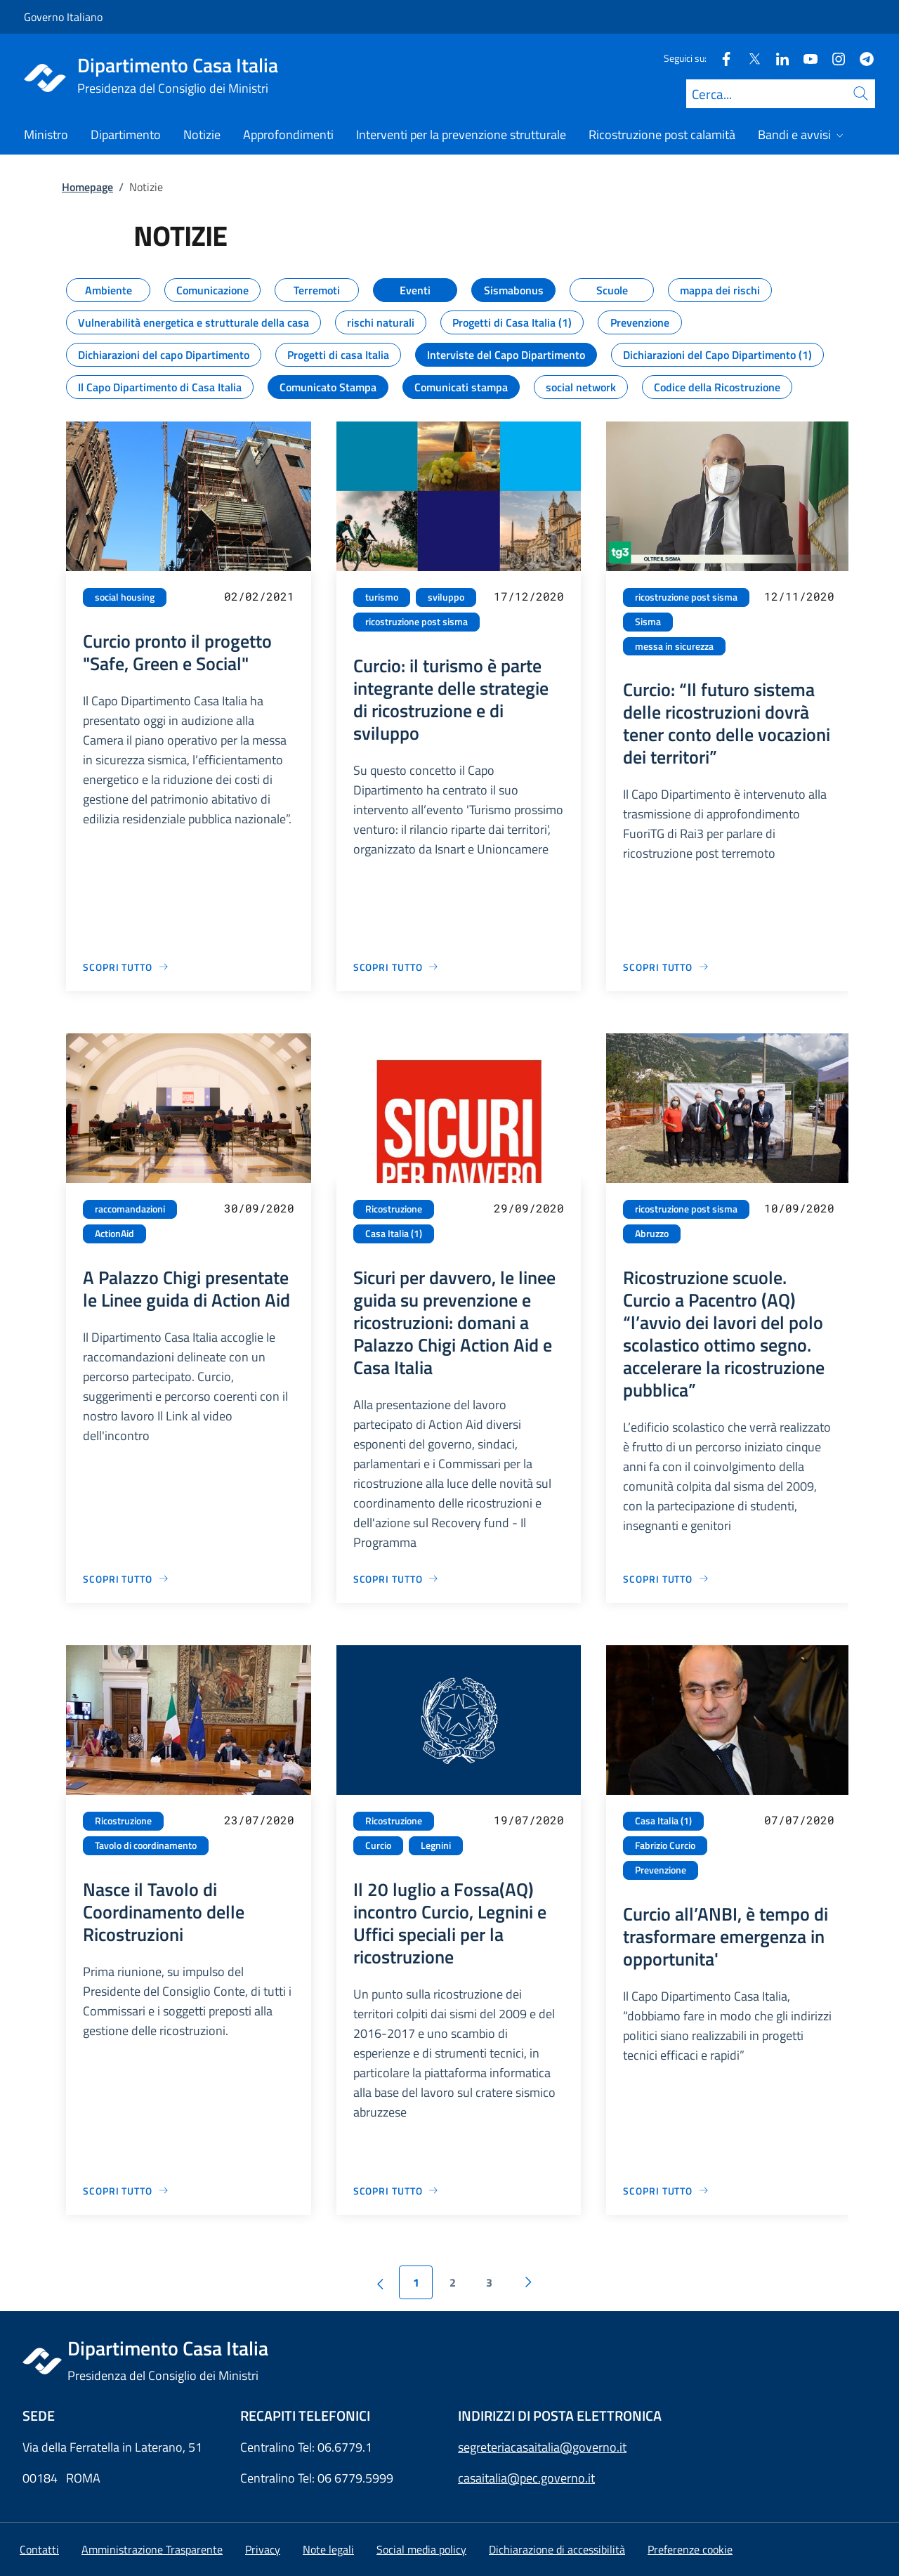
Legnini (436, 1845)
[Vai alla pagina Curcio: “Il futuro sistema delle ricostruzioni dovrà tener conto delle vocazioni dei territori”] (666, 967)
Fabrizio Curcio (665, 1845)
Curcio (378, 1845)
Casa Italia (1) (393, 1233)
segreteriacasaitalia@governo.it (542, 2447)
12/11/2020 (799, 596)
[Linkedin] (777, 57)
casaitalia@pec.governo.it (526, 2478)
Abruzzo (652, 1233)
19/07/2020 (529, 1819)
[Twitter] (749, 57)
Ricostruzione (393, 1209)
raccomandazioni (130, 1209)
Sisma (648, 621)
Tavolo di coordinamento (146, 1845)
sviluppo (446, 597)
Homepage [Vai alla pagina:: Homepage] (87, 186)
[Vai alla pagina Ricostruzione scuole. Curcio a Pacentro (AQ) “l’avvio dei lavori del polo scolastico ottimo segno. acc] (666, 1578)
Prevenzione (660, 1870)
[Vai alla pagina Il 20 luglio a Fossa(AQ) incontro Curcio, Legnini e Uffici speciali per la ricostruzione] (396, 2190)
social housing (125, 597)
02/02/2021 (259, 596)
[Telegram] (861, 57)
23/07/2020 (259, 1819)
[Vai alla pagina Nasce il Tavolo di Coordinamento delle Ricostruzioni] (126, 2190)
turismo (381, 597)
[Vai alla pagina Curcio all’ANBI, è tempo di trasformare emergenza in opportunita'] (666, 2190)
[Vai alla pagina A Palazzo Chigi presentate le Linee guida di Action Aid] (126, 1578)
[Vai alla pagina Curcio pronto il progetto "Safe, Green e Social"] (126, 967)
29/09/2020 (529, 1208)
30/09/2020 (259, 1208)
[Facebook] (721, 57)
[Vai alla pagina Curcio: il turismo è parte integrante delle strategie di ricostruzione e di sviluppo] (396, 967)
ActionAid (114, 1233)
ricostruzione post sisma (416, 621)
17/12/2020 (529, 596)
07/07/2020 (799, 1819)
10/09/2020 (799, 1208)
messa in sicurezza (674, 646)
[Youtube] (805, 57)
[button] (690, 2549)
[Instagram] (833, 57)
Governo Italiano (63, 16)
